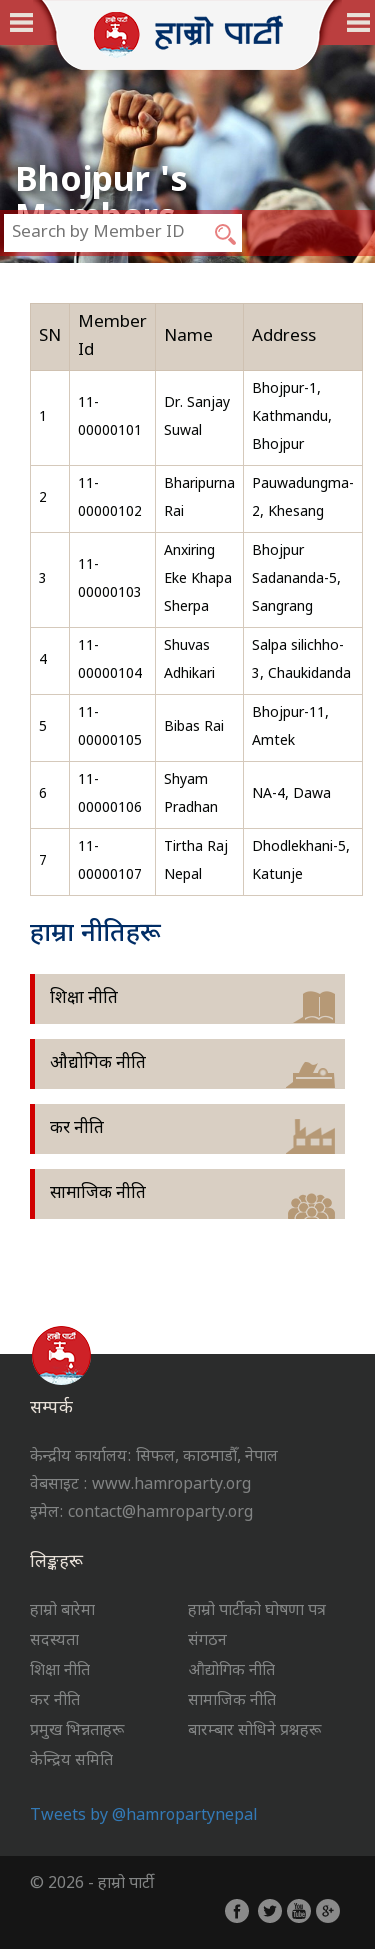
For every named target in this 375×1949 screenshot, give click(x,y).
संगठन (207, 1641)
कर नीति (77, 1129)
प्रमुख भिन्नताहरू (77, 1731)
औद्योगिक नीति (98, 1064)
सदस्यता (54, 1641)
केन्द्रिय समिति (71, 1761)
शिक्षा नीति (84, 999)
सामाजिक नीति (98, 1194)
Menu (361, 22)
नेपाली (44, 23)
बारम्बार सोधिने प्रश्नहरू (254, 1731)
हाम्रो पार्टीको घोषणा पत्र (257, 1611)
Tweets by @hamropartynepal (144, 1816)
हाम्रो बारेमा (62, 1611)
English (336, 23)
